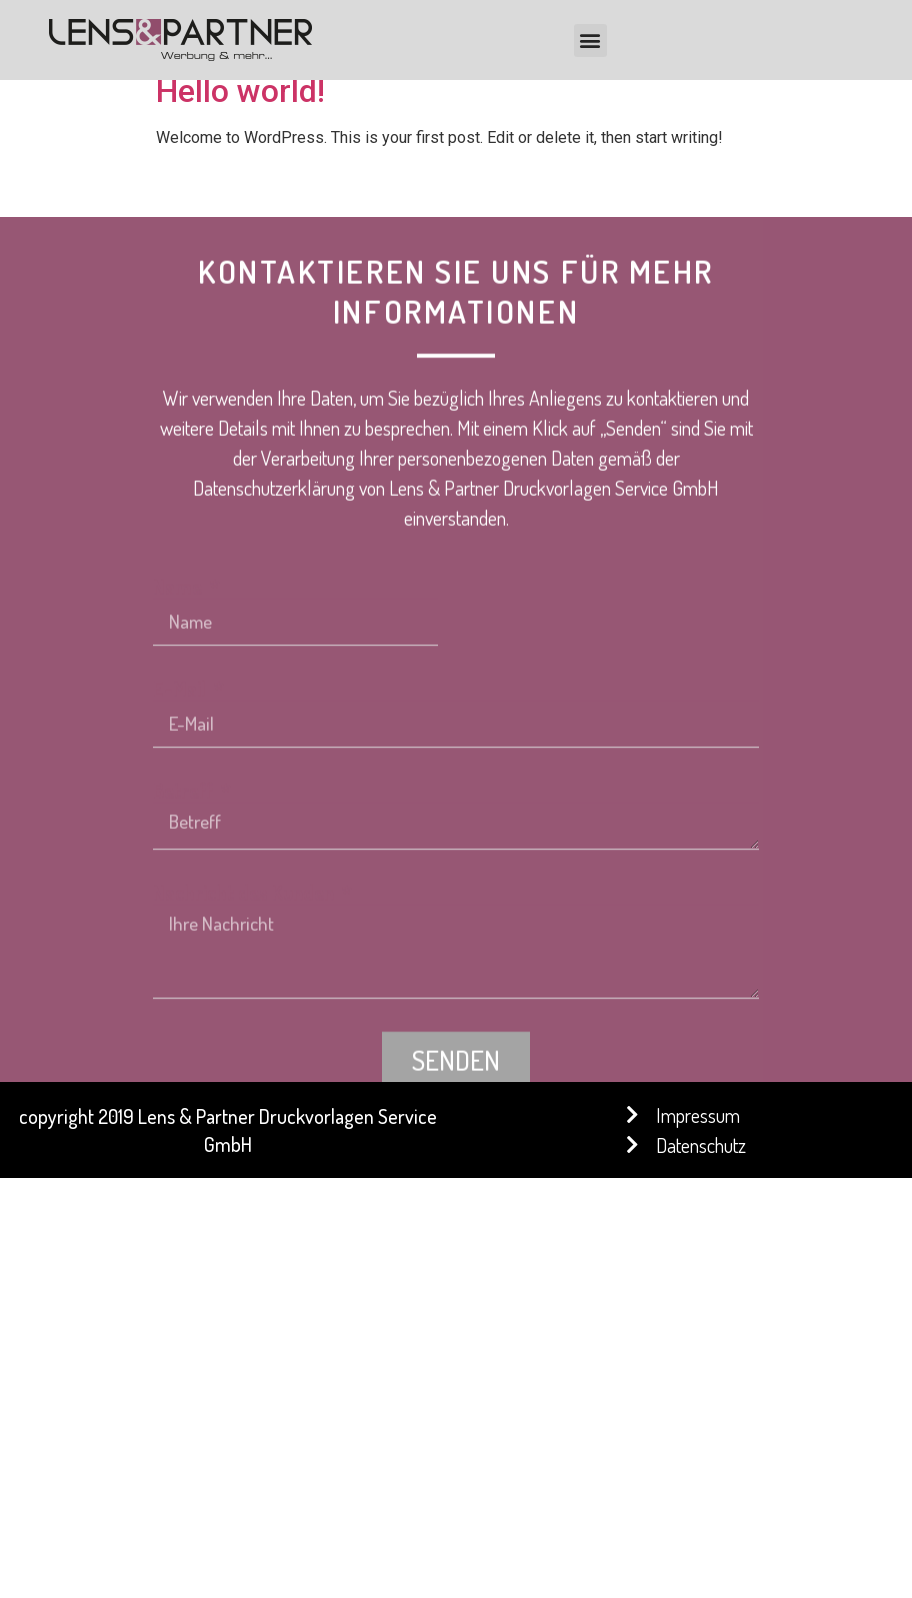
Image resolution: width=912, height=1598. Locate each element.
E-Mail (181, 781)
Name (179, 679)
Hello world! (240, 91)
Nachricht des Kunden (245, 985)
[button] (590, 40)
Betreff (185, 883)
